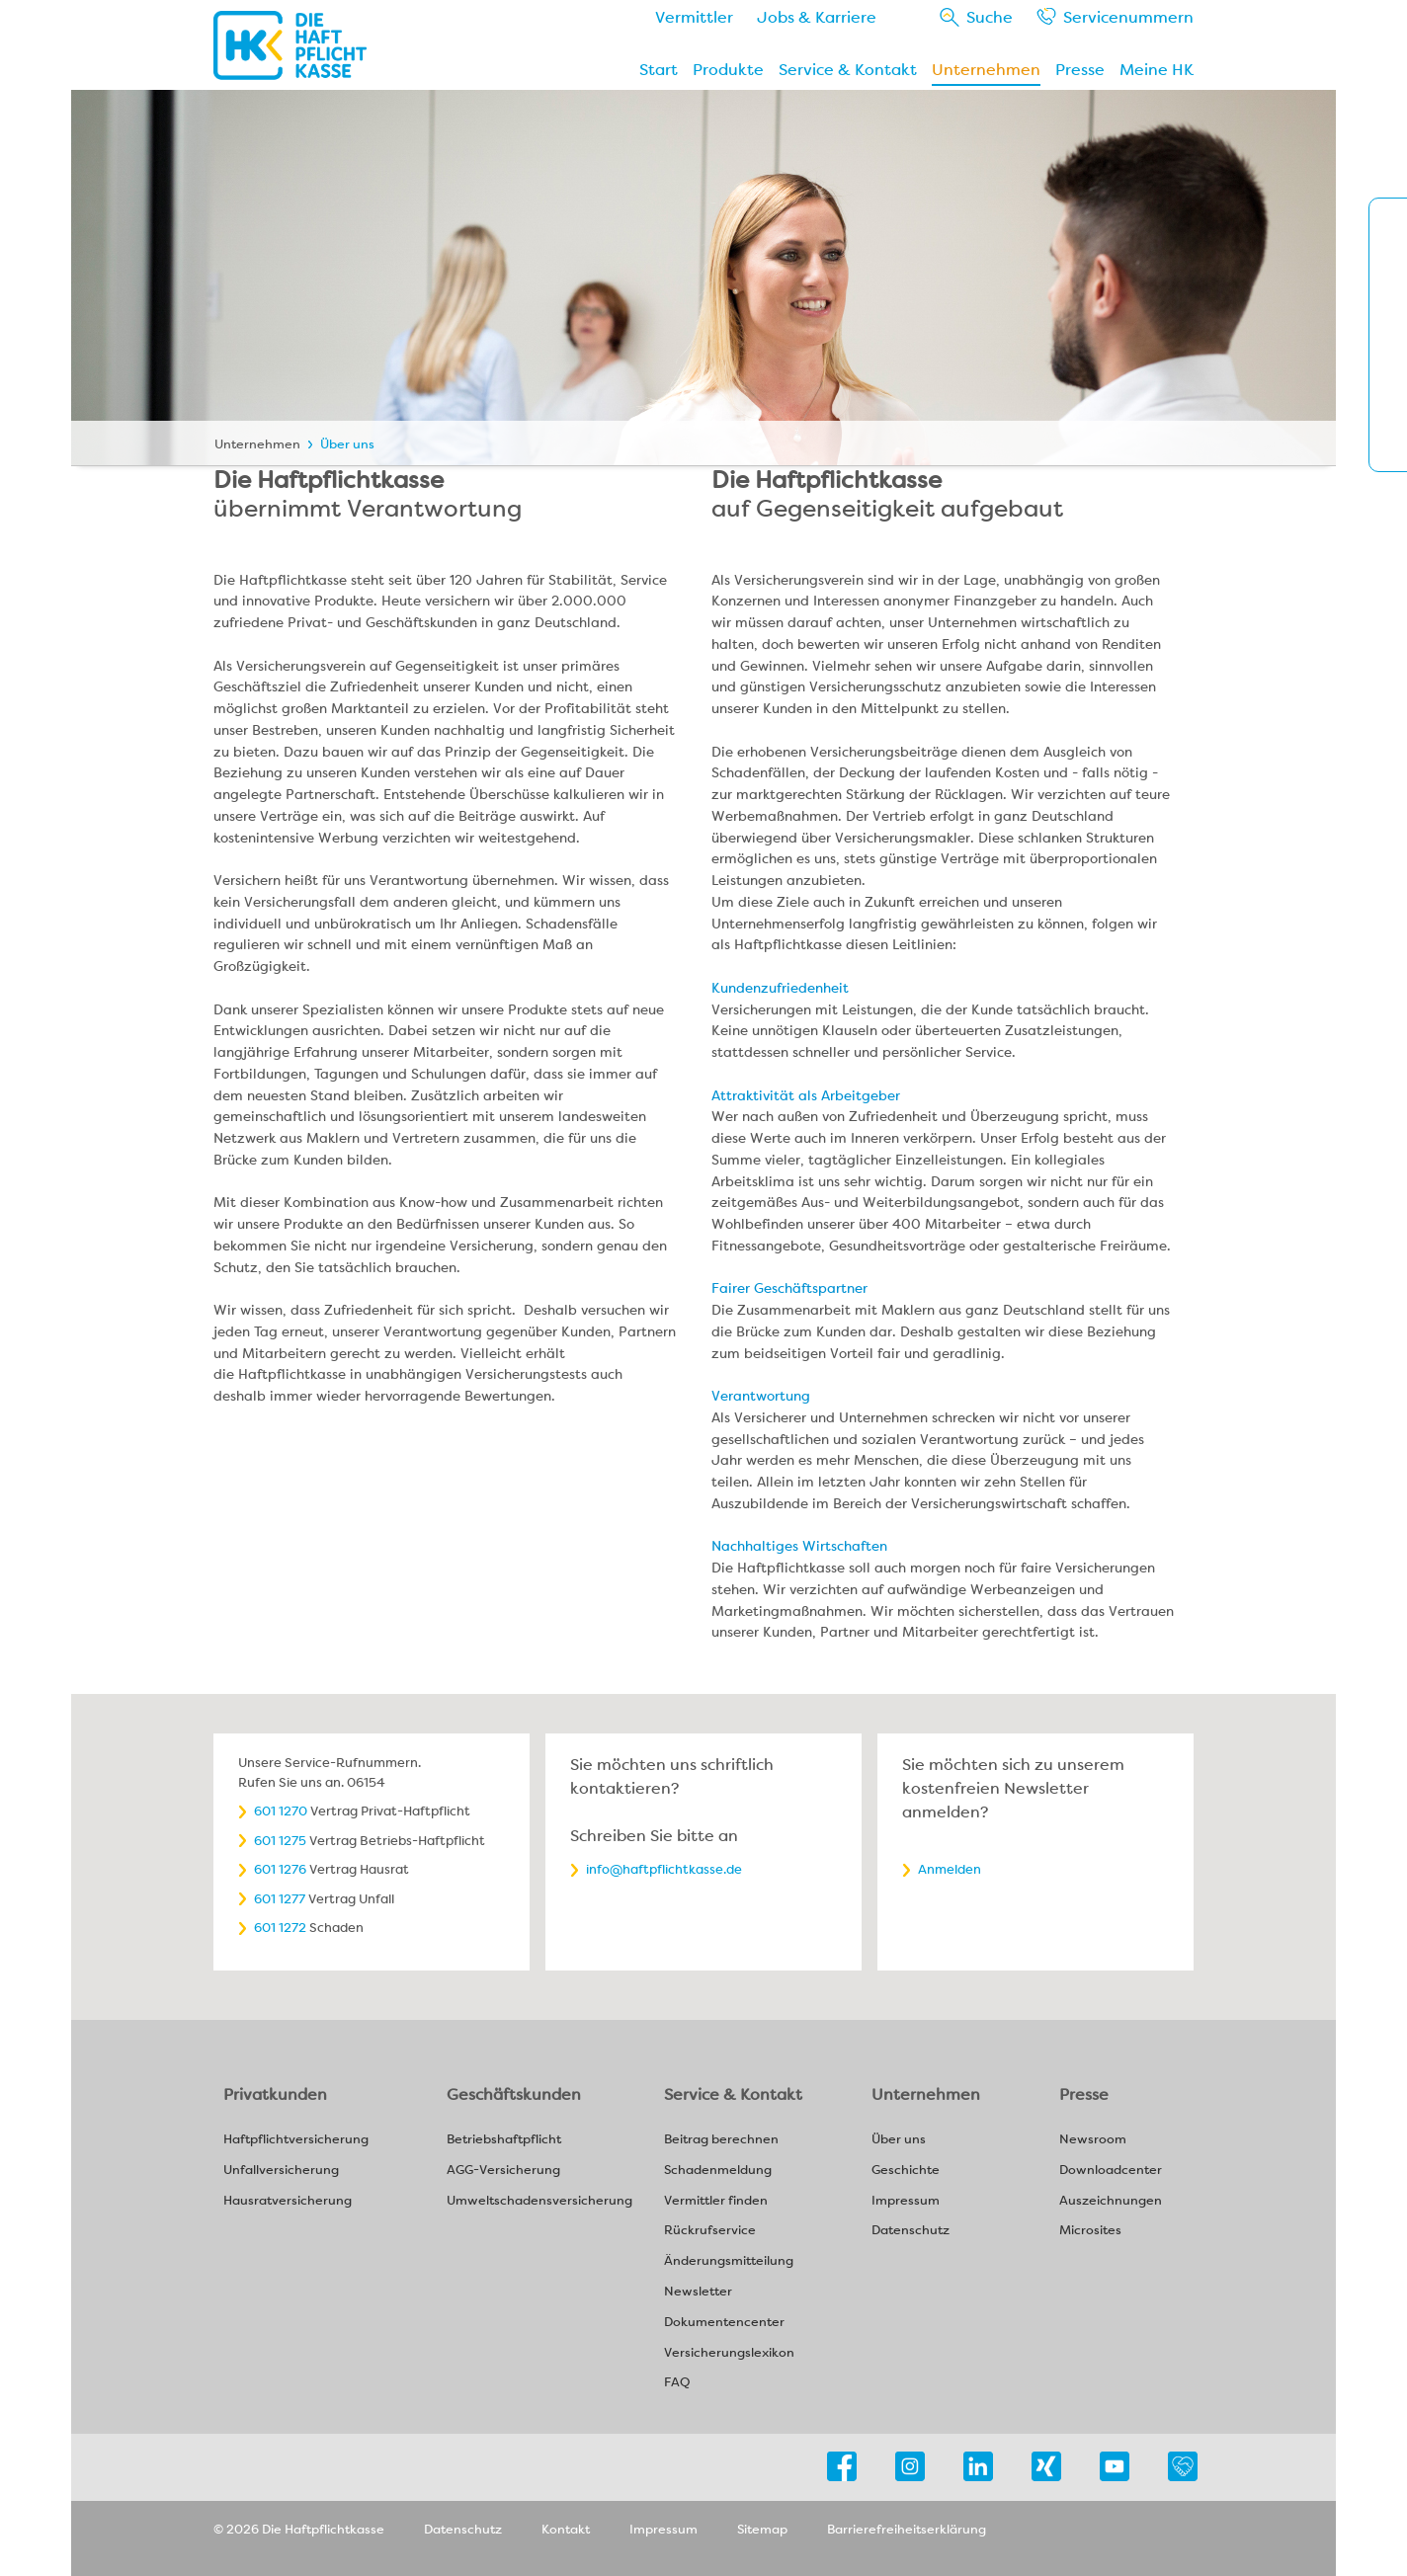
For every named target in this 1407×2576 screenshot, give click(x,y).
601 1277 (279, 1899)
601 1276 (280, 1869)
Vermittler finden (716, 2201)
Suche (989, 17)
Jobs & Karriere (816, 17)
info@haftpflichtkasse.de (664, 1869)
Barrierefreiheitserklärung (906, 2529)
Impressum (905, 2201)
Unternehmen (986, 69)
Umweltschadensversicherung (539, 2201)
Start (658, 69)
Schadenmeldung (718, 2170)
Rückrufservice (710, 2230)
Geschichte (905, 2170)
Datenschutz (910, 2230)
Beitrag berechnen (721, 2139)
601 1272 (280, 1927)
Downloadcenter (1110, 2170)
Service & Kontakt (848, 69)
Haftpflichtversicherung (296, 2139)
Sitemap (762, 2529)
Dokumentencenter (724, 2322)
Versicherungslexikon (729, 2353)
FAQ (677, 2382)
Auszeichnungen (1110, 2201)
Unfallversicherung (281, 2170)
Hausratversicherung (287, 2201)
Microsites (1090, 2230)
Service (1128, 17)
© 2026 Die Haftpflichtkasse (298, 2529)
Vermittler (694, 17)
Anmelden (949, 1869)
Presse (1080, 69)
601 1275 (280, 1840)
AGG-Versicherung (503, 2170)
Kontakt (565, 2529)
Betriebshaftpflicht (504, 2139)
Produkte (728, 69)
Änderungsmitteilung (728, 2261)
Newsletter (698, 2292)
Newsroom (1092, 2139)
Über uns (347, 444)
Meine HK (1156, 69)
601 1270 (280, 1811)
